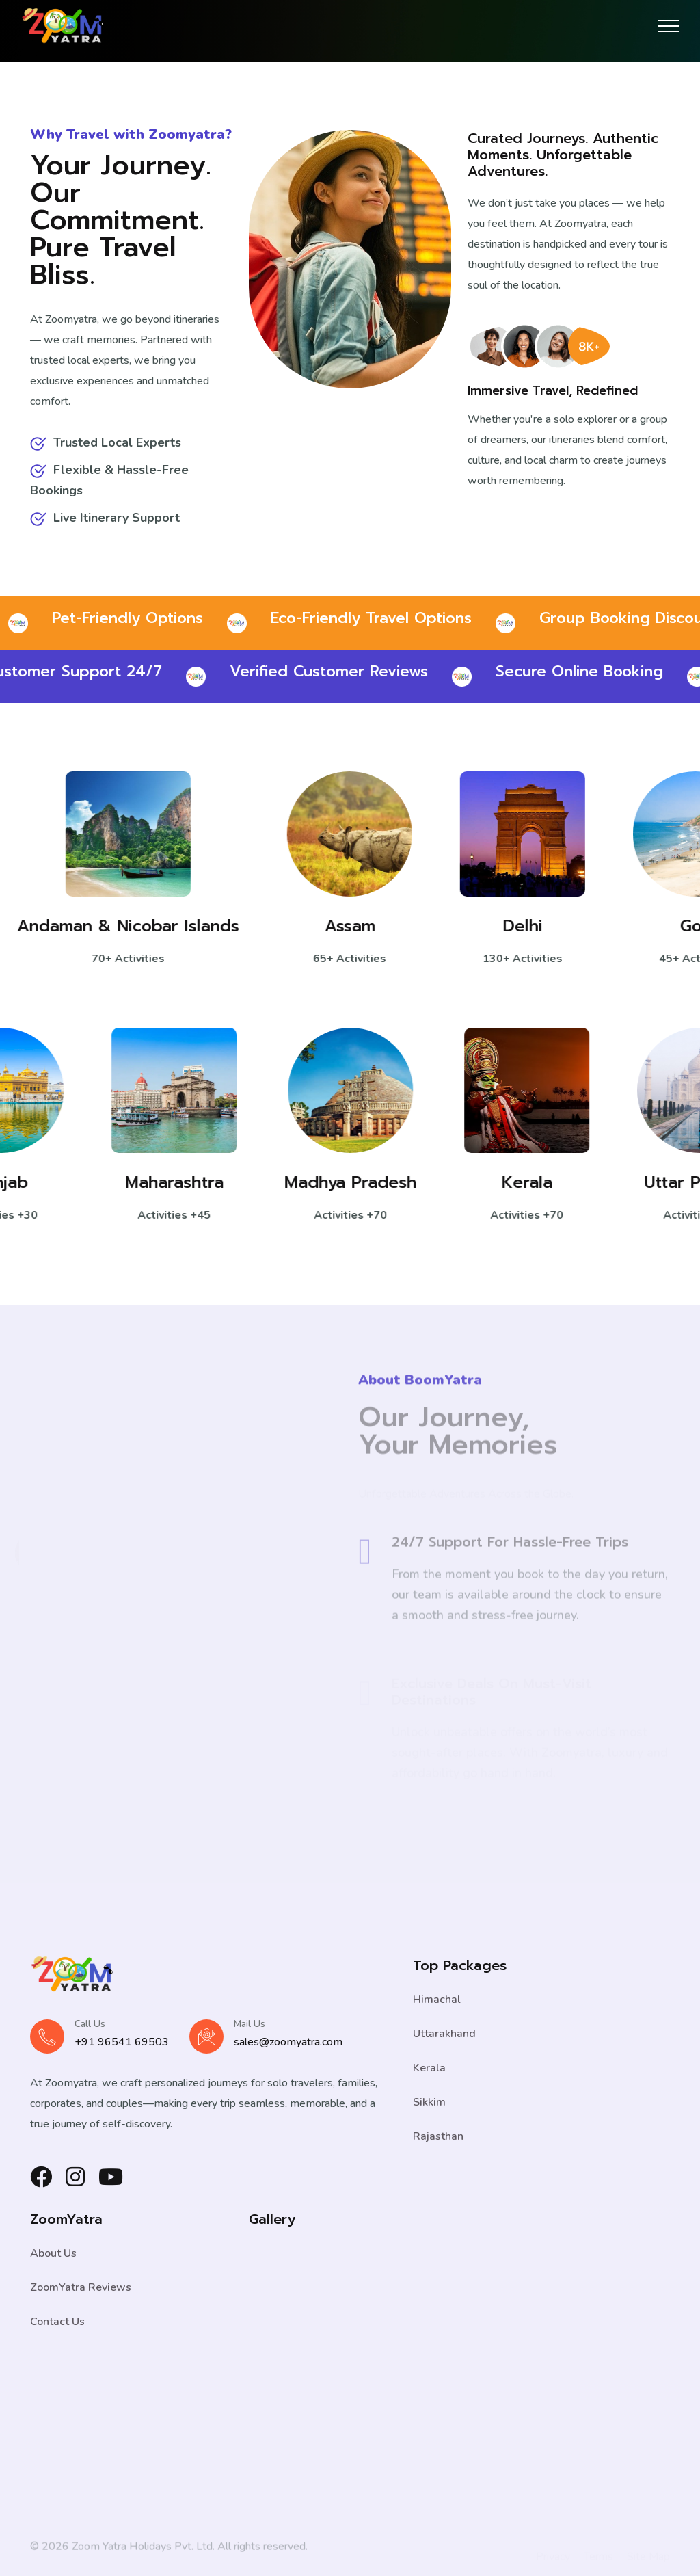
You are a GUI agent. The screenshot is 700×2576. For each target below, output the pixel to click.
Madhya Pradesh (343, 1182)
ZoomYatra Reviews (80, 2287)
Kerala (519, 1182)
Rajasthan (438, 2136)
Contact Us (57, 2321)
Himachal (437, 1999)
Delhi (532, 926)
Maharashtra (166, 1182)
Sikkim (429, 2102)
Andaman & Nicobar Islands (138, 926)
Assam (359, 926)
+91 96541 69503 (122, 2041)
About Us (53, 2253)
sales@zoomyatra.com (288, 2041)
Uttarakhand (444, 2033)
